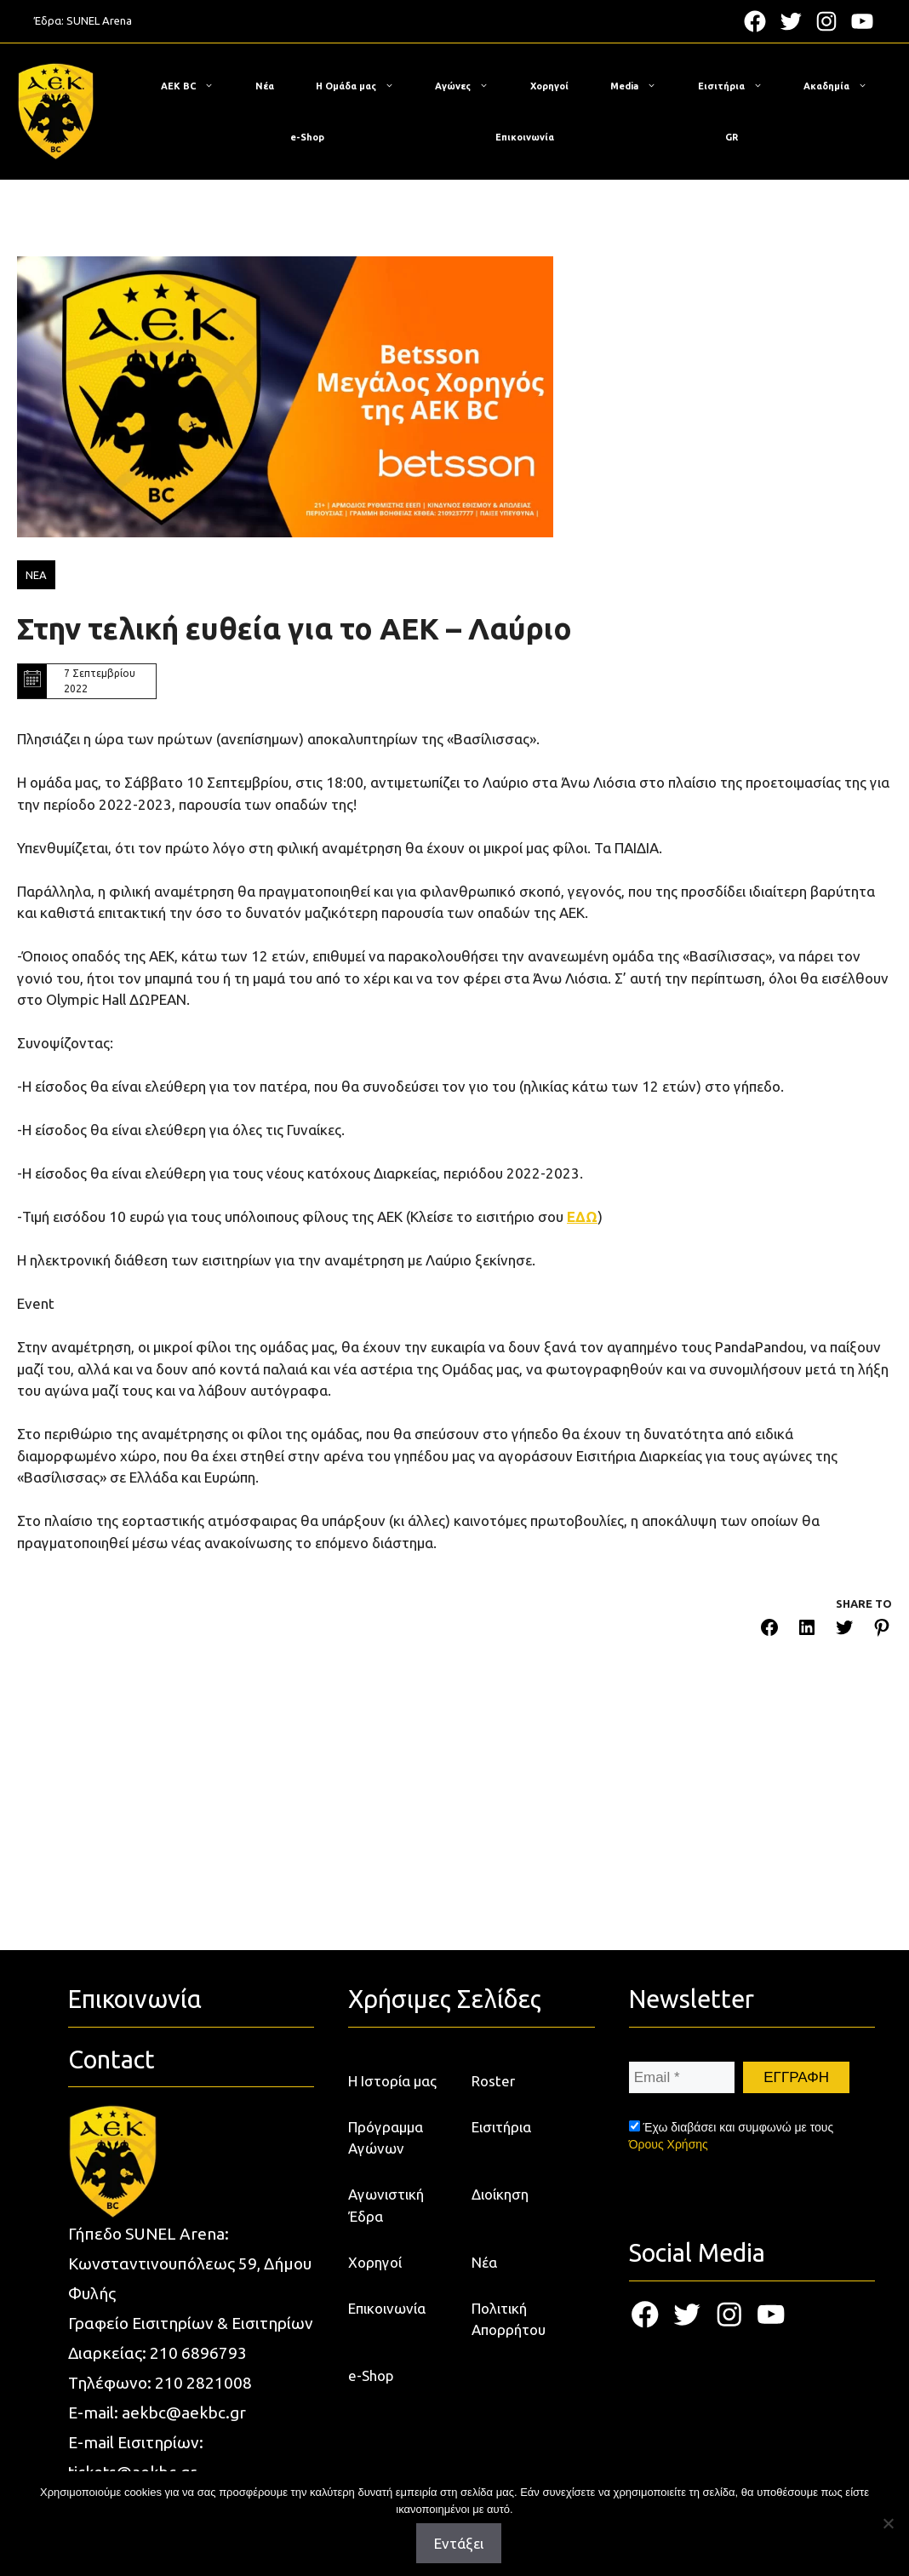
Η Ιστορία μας (392, 2081)
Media (641, 86)
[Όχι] (887, 2523)
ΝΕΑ (36, 575)
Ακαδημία (843, 86)
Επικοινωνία (524, 137)
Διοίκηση (500, 2194)
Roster (493, 2081)
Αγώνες (470, 86)
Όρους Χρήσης (668, 2144)
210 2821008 (203, 2382)
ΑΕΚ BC (196, 86)
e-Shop (307, 137)
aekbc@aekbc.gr (184, 2412)
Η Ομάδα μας (363, 86)
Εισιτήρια (739, 86)
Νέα (264, 86)
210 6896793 (198, 2353)
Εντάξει (458, 2543)
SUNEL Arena (99, 20)
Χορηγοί (549, 86)
